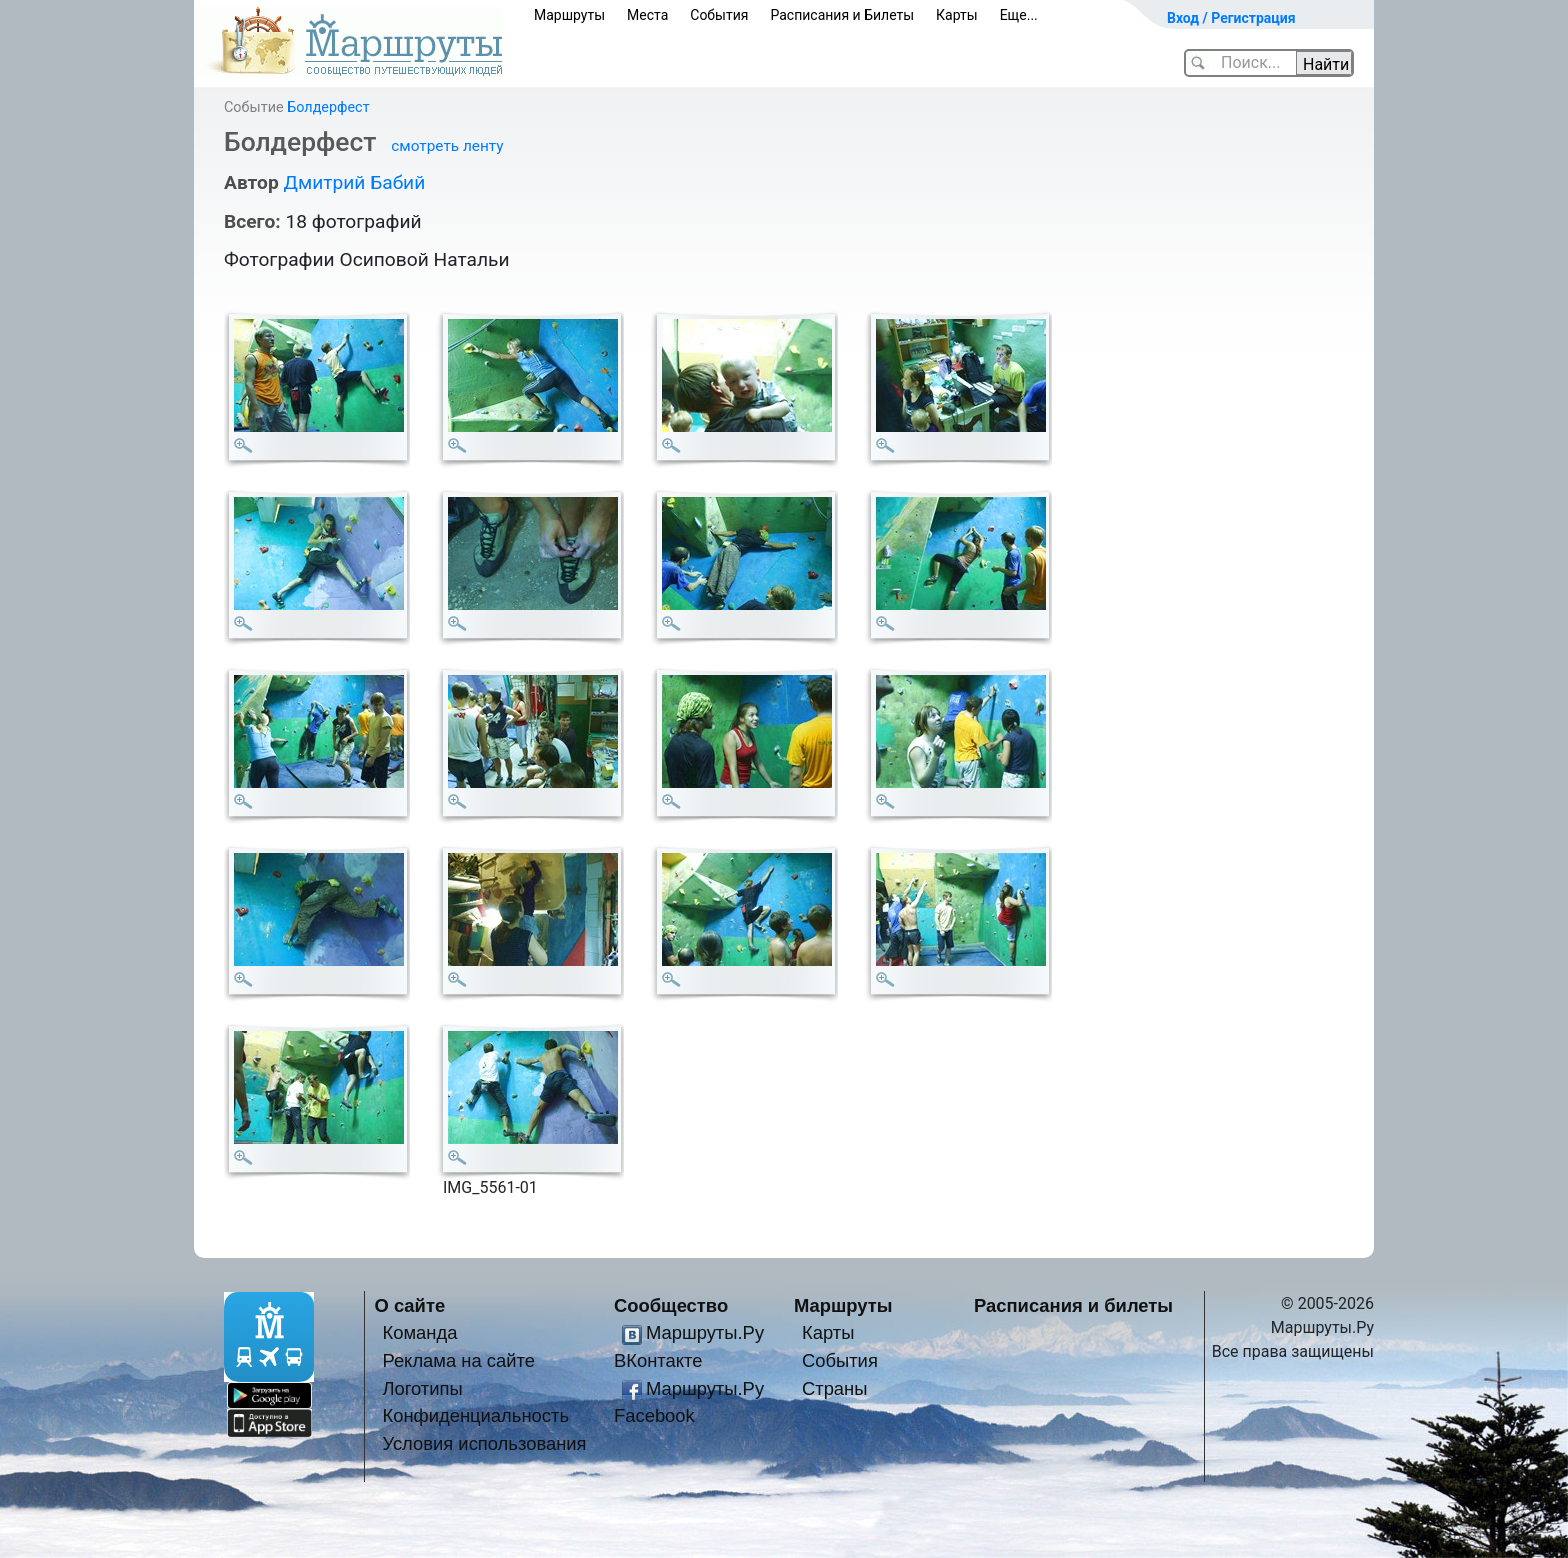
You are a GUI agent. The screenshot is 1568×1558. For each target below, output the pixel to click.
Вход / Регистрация (1231, 18)
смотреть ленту (447, 146)
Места (647, 15)
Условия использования (484, 1443)
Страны (835, 1388)
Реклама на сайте (458, 1360)
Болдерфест (328, 107)
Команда (419, 1332)
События (719, 15)
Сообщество (671, 1305)
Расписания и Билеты (842, 15)
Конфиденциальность (475, 1415)
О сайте (410, 1305)
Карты (957, 15)
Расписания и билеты (1073, 1305)
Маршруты (569, 15)
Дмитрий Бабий (354, 182)
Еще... (1019, 15)
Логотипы (422, 1388)
